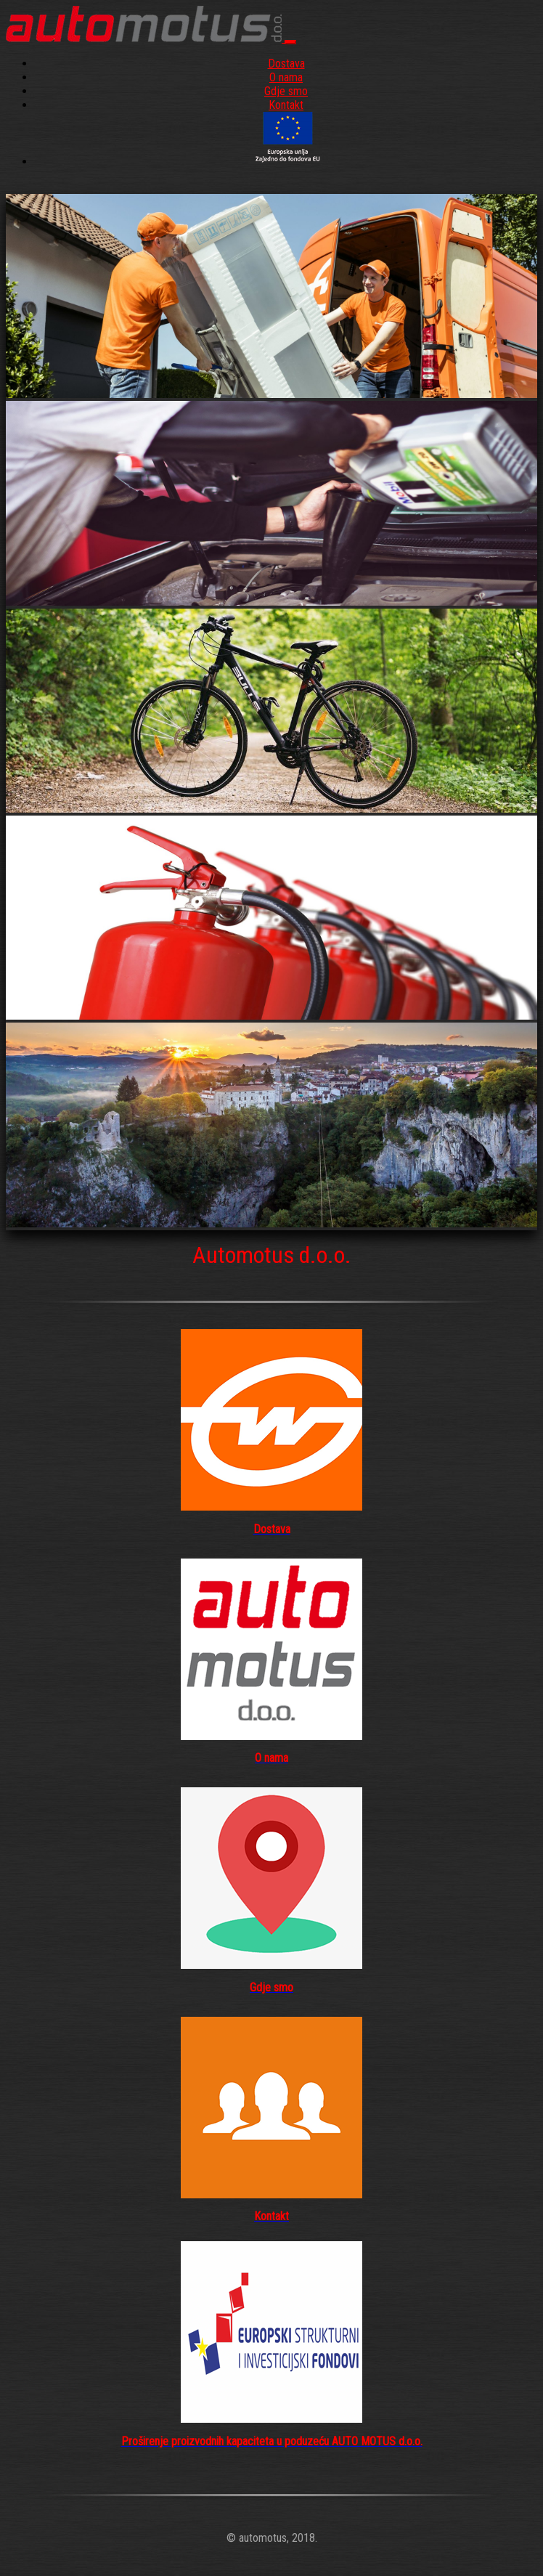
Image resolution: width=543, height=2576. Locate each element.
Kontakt (286, 105)
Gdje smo (286, 91)
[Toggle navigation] (290, 42)
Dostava (286, 63)
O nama (286, 77)
